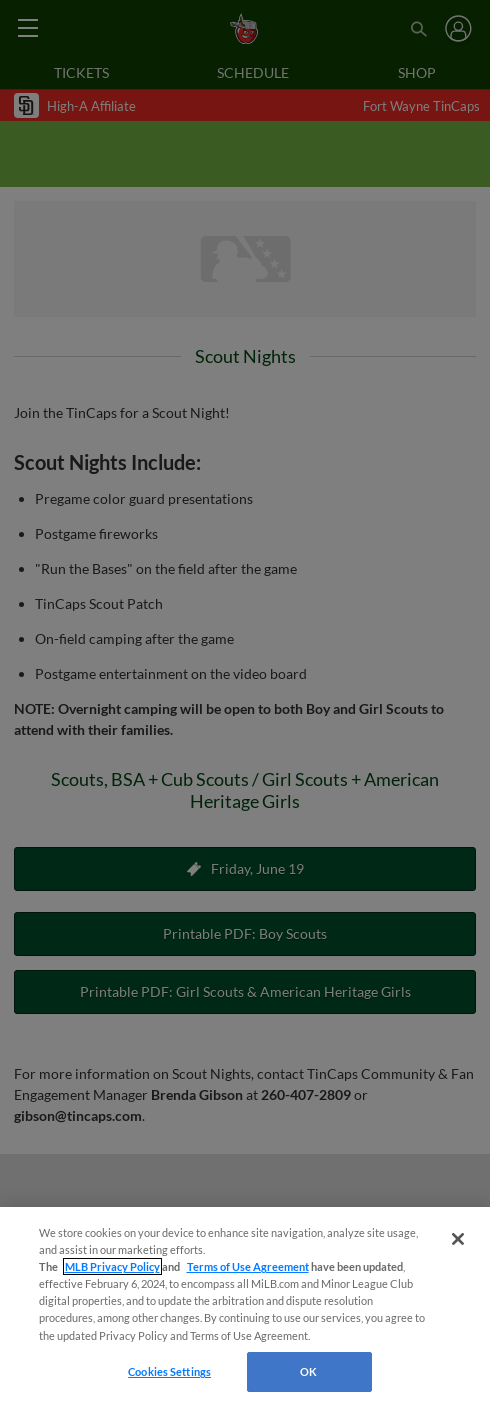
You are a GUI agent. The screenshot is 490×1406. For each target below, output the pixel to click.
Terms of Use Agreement (248, 1266)
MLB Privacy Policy (112, 1266)
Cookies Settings (169, 1371)
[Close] (458, 1239)
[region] (245, 1306)
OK (308, 1371)
